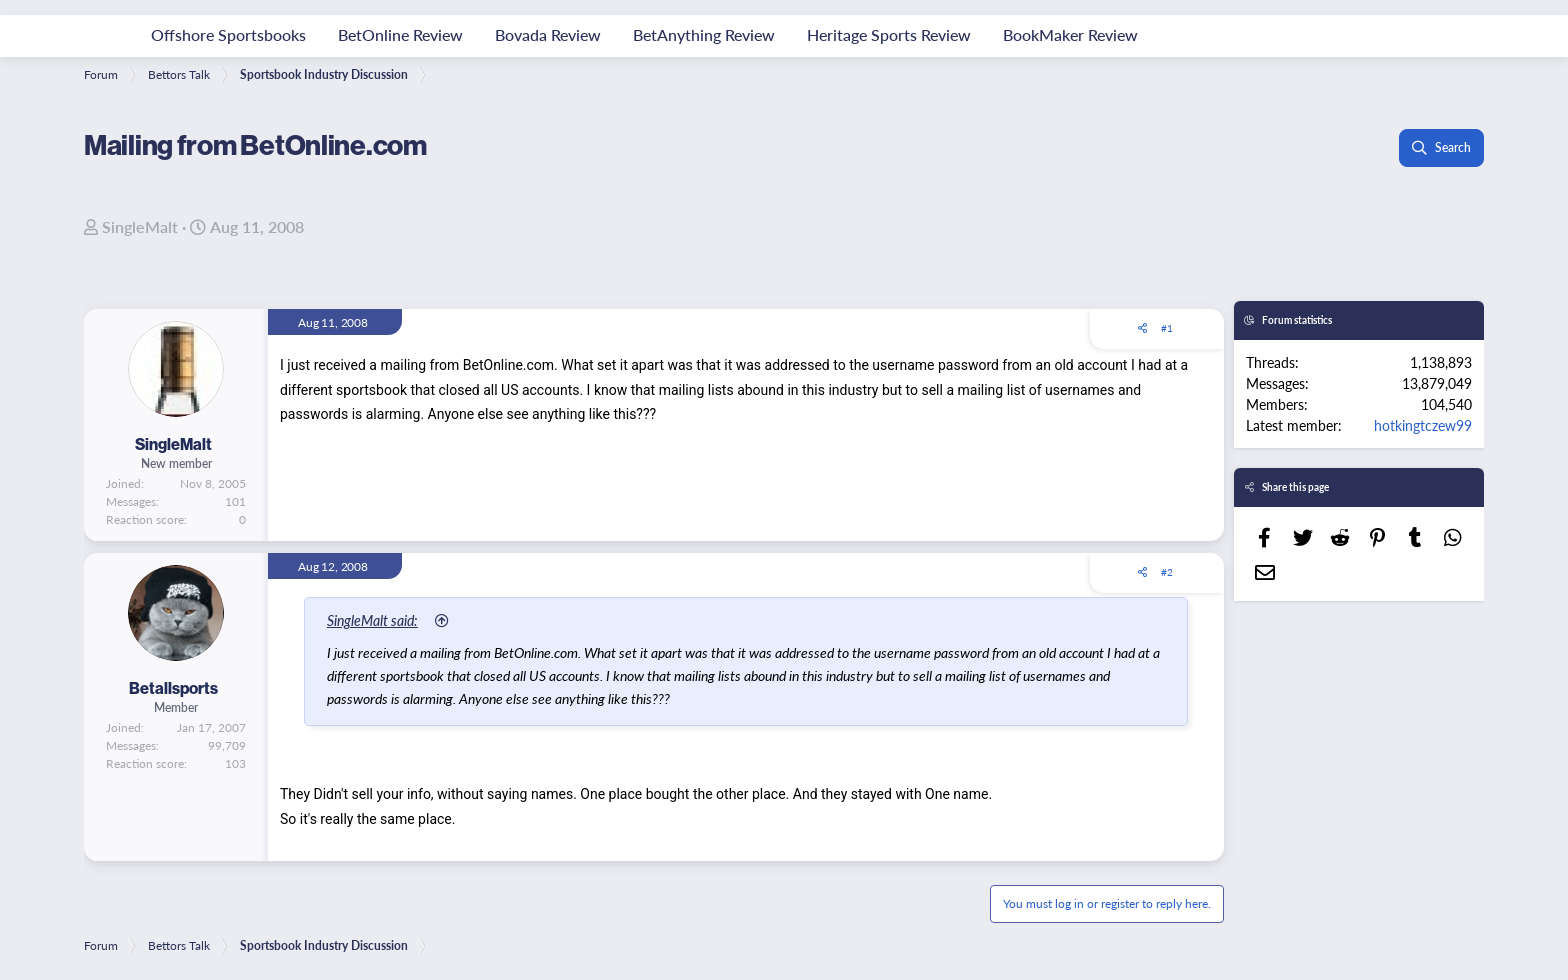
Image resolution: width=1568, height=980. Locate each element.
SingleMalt (140, 226)
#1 (1167, 328)
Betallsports (173, 688)
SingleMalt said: (372, 620)
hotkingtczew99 (1423, 425)
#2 (1167, 572)
